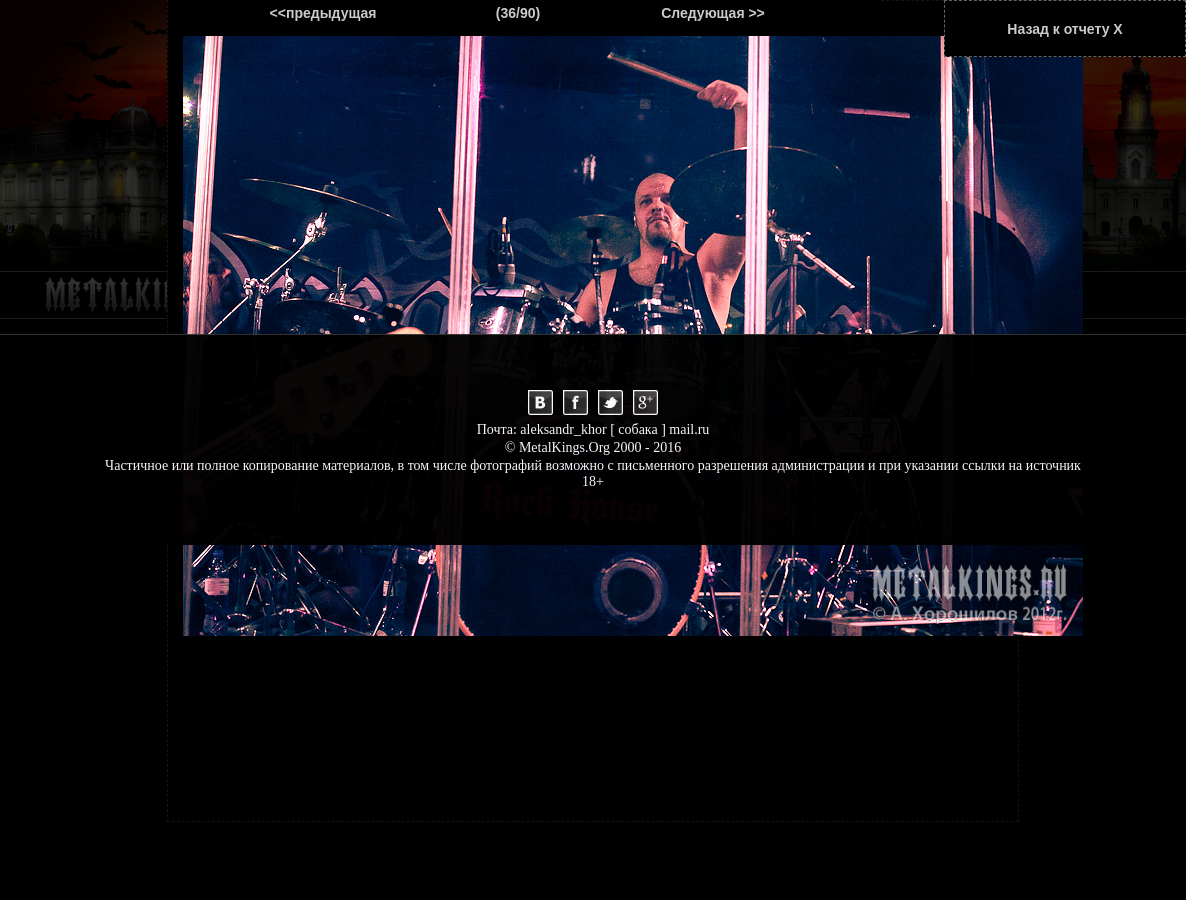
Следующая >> (713, 13)
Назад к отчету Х (1064, 29)
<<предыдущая (323, 13)
